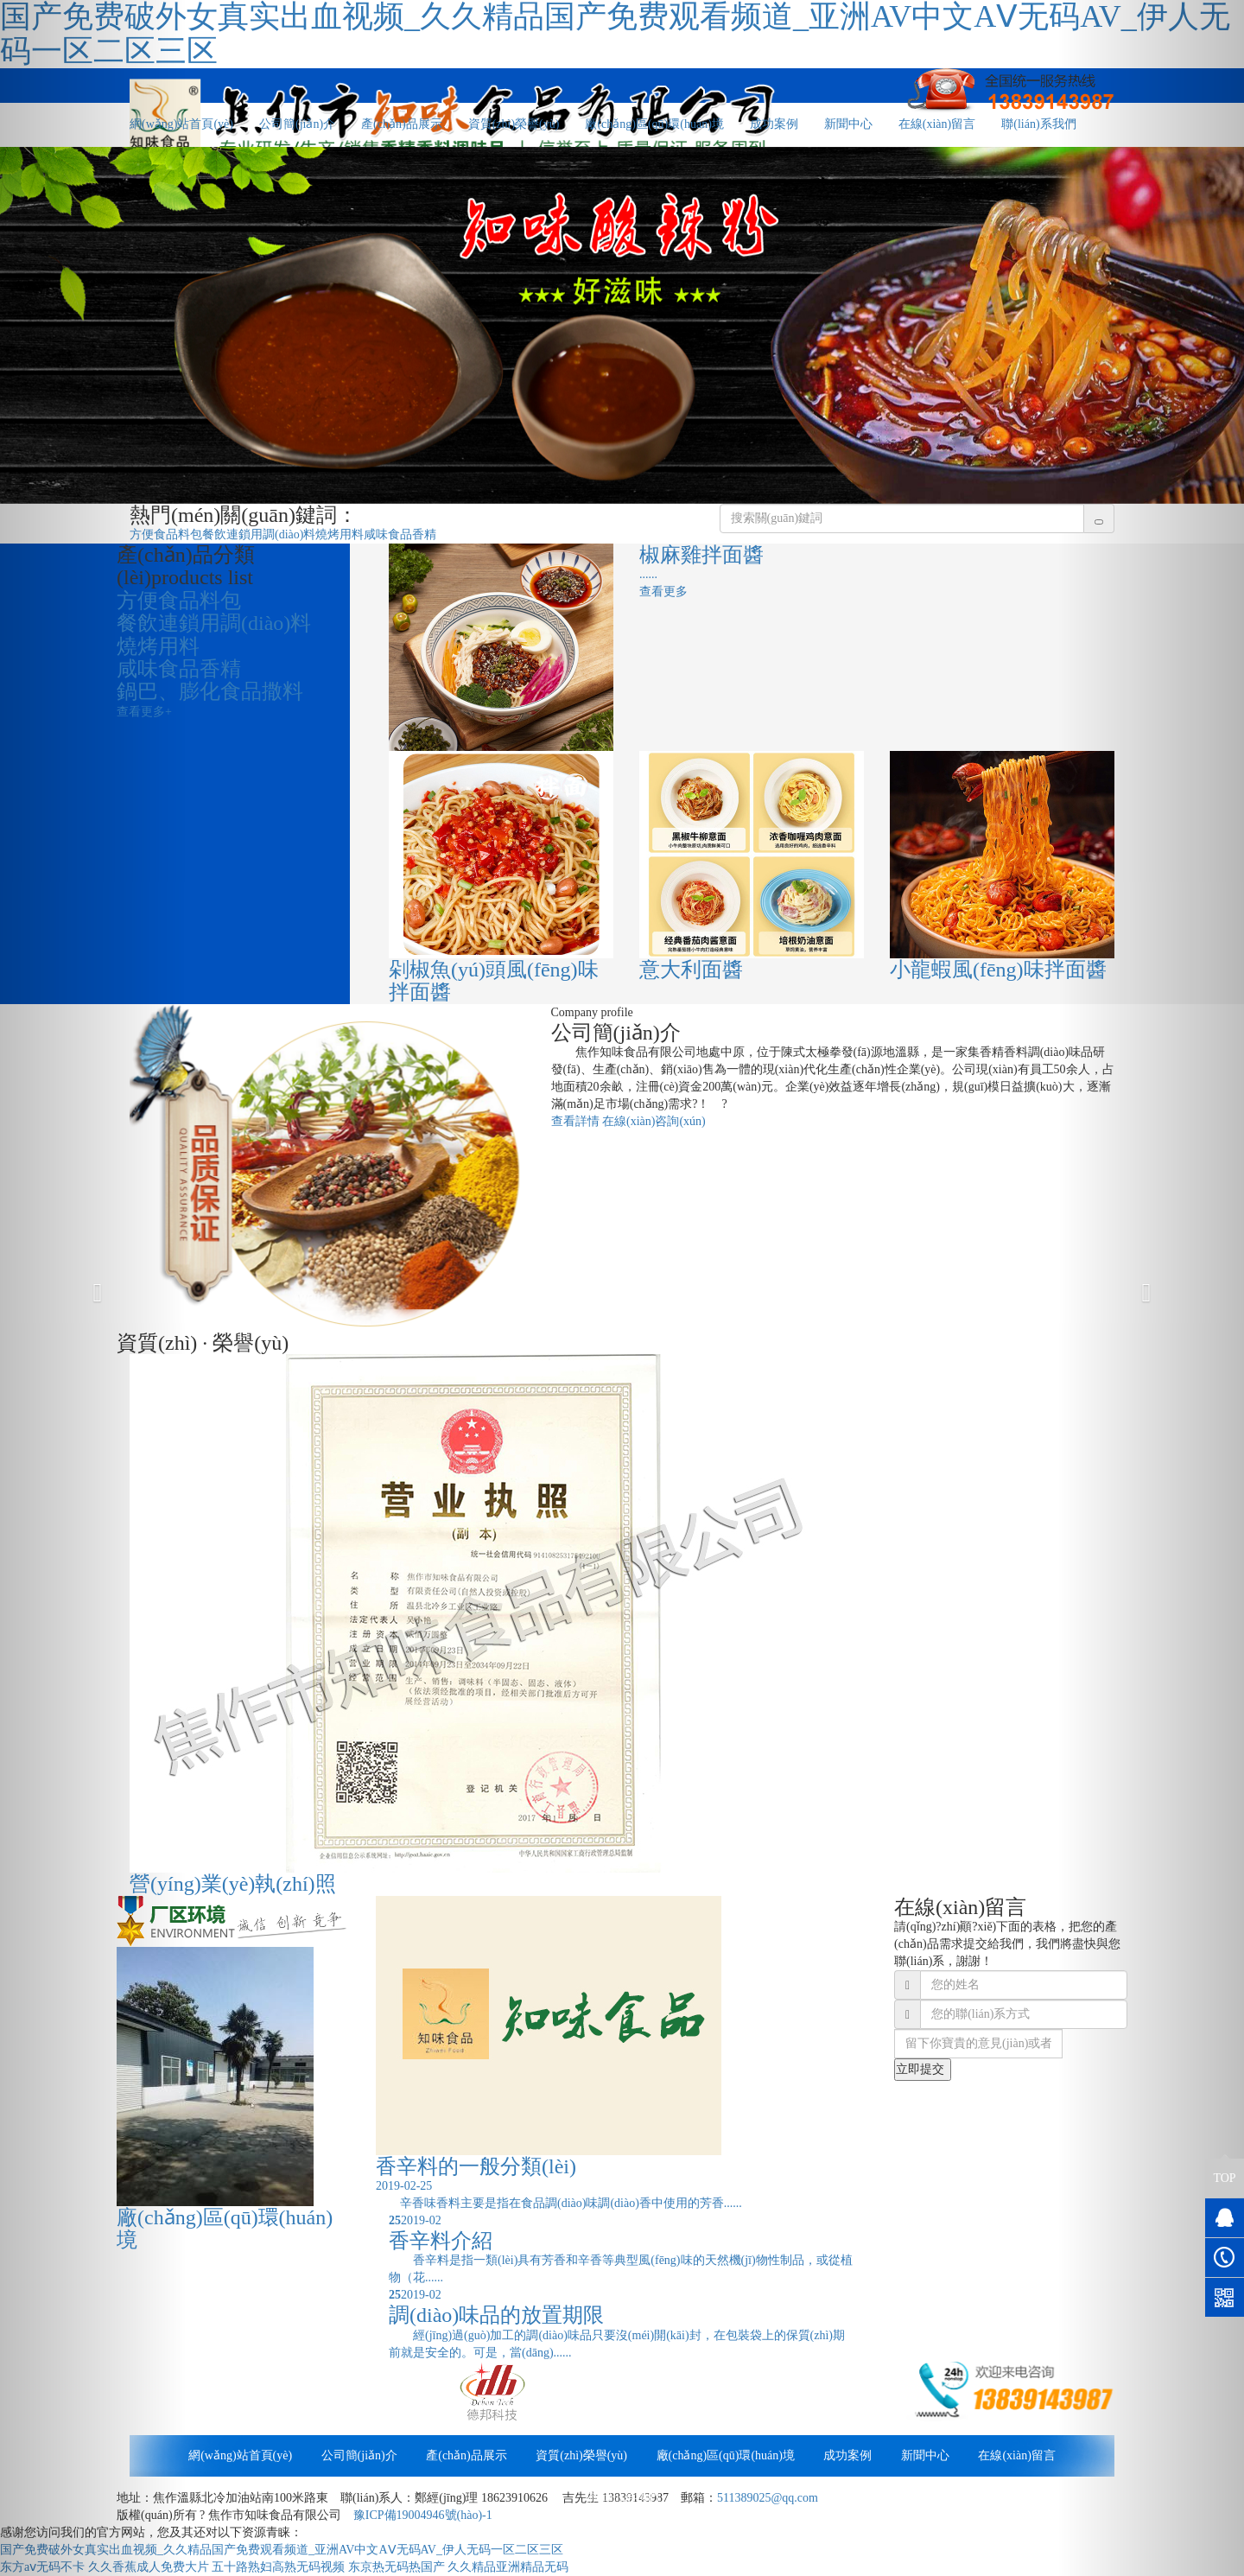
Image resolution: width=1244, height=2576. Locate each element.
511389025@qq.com (767, 2497)
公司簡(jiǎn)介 (297, 124)
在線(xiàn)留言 (936, 124)
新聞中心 (848, 124)
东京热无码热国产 (396, 2566)
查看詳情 (575, 1121)
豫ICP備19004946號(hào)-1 (422, 2515)
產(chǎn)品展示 (401, 124)
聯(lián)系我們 (1038, 124)
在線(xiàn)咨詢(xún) (654, 1121)
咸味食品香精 (400, 534)
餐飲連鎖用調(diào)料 (258, 534)
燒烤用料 (339, 534)
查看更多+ (144, 711)
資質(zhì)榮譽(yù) (514, 124)
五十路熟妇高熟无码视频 (278, 2566)
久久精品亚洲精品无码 (507, 2566)
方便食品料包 (166, 534)
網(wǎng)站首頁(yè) (240, 2455)
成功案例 (774, 124)
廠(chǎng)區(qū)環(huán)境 (654, 124)
